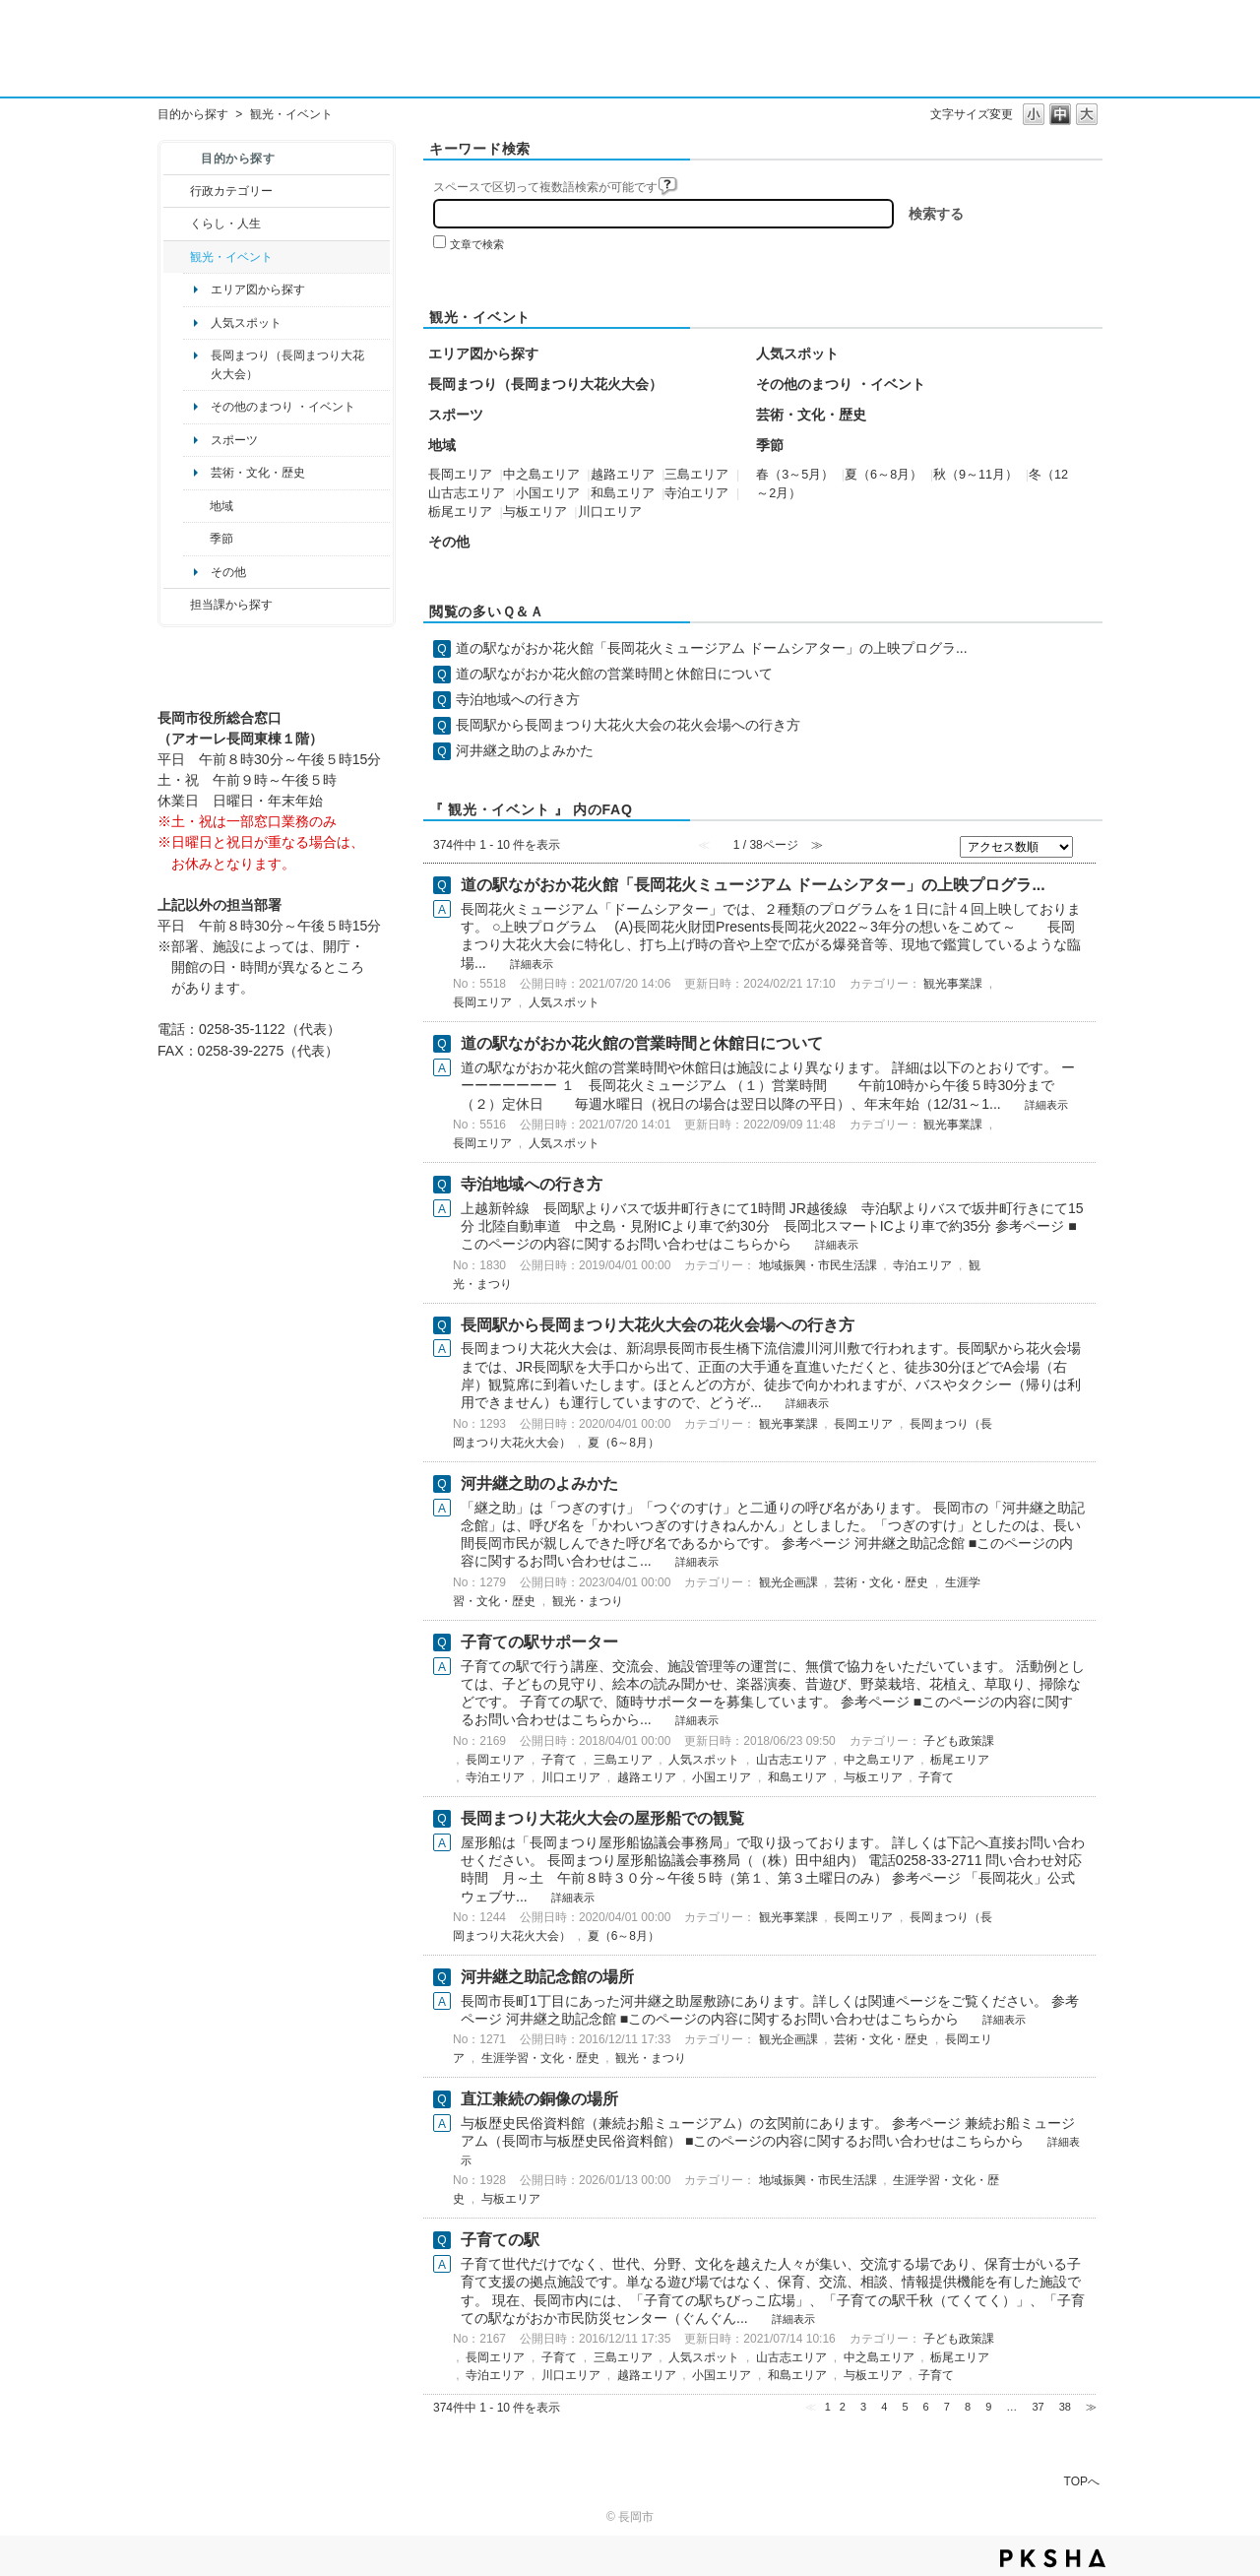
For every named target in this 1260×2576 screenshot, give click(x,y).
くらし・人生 (225, 223)
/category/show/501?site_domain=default (196, 538)
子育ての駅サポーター (539, 1642)
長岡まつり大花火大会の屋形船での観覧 (602, 1818)
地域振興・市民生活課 (818, 1265)
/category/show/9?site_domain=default (176, 604)
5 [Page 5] (905, 2407)
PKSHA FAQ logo (1052, 2558)
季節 (221, 539)
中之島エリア (541, 475)
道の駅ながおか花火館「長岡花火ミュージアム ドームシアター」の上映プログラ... (712, 648)
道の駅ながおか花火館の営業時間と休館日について (614, 673)
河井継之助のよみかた (525, 750)
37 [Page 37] (1037, 2407)
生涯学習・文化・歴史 (540, 2058)
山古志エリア (466, 493)
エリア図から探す (258, 289)
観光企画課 (788, 1582)
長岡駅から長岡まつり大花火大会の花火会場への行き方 (628, 725)
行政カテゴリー (231, 191)
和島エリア (623, 493)
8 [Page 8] (968, 2407)
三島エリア (696, 475)
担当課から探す (231, 605)
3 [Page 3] (863, 2407)
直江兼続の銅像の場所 (539, 2099)
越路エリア (623, 475)
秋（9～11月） (975, 475)
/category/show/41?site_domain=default (196, 506)
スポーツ (234, 440)
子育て (559, 1760)
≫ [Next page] (1091, 2407)
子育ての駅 (500, 2239)
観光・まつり (587, 1601)
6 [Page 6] (926, 2407)
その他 (228, 572)
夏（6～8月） (883, 475)
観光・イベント (231, 257)
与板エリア (535, 512)
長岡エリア (460, 475)
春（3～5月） (795, 475)
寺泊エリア (696, 493)
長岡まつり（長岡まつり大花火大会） (287, 364)
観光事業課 (952, 984)
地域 (221, 506)
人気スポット (246, 323)
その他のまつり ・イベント (283, 407)
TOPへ (1082, 2481)
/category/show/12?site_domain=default (176, 223)
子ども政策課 (958, 1741)
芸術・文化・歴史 (258, 473)
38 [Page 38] (1065, 2407)
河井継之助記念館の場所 (547, 1976)
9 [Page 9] (988, 2407)
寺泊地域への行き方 (518, 699)
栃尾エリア (460, 512)
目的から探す (193, 114)
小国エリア (548, 493)
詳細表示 (531, 964)
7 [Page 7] (947, 2407)
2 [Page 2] (843, 2407)
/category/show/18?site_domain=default (176, 257)
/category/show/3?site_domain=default (176, 191)
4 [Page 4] (884, 2407)
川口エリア (610, 512)
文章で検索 (477, 244)
